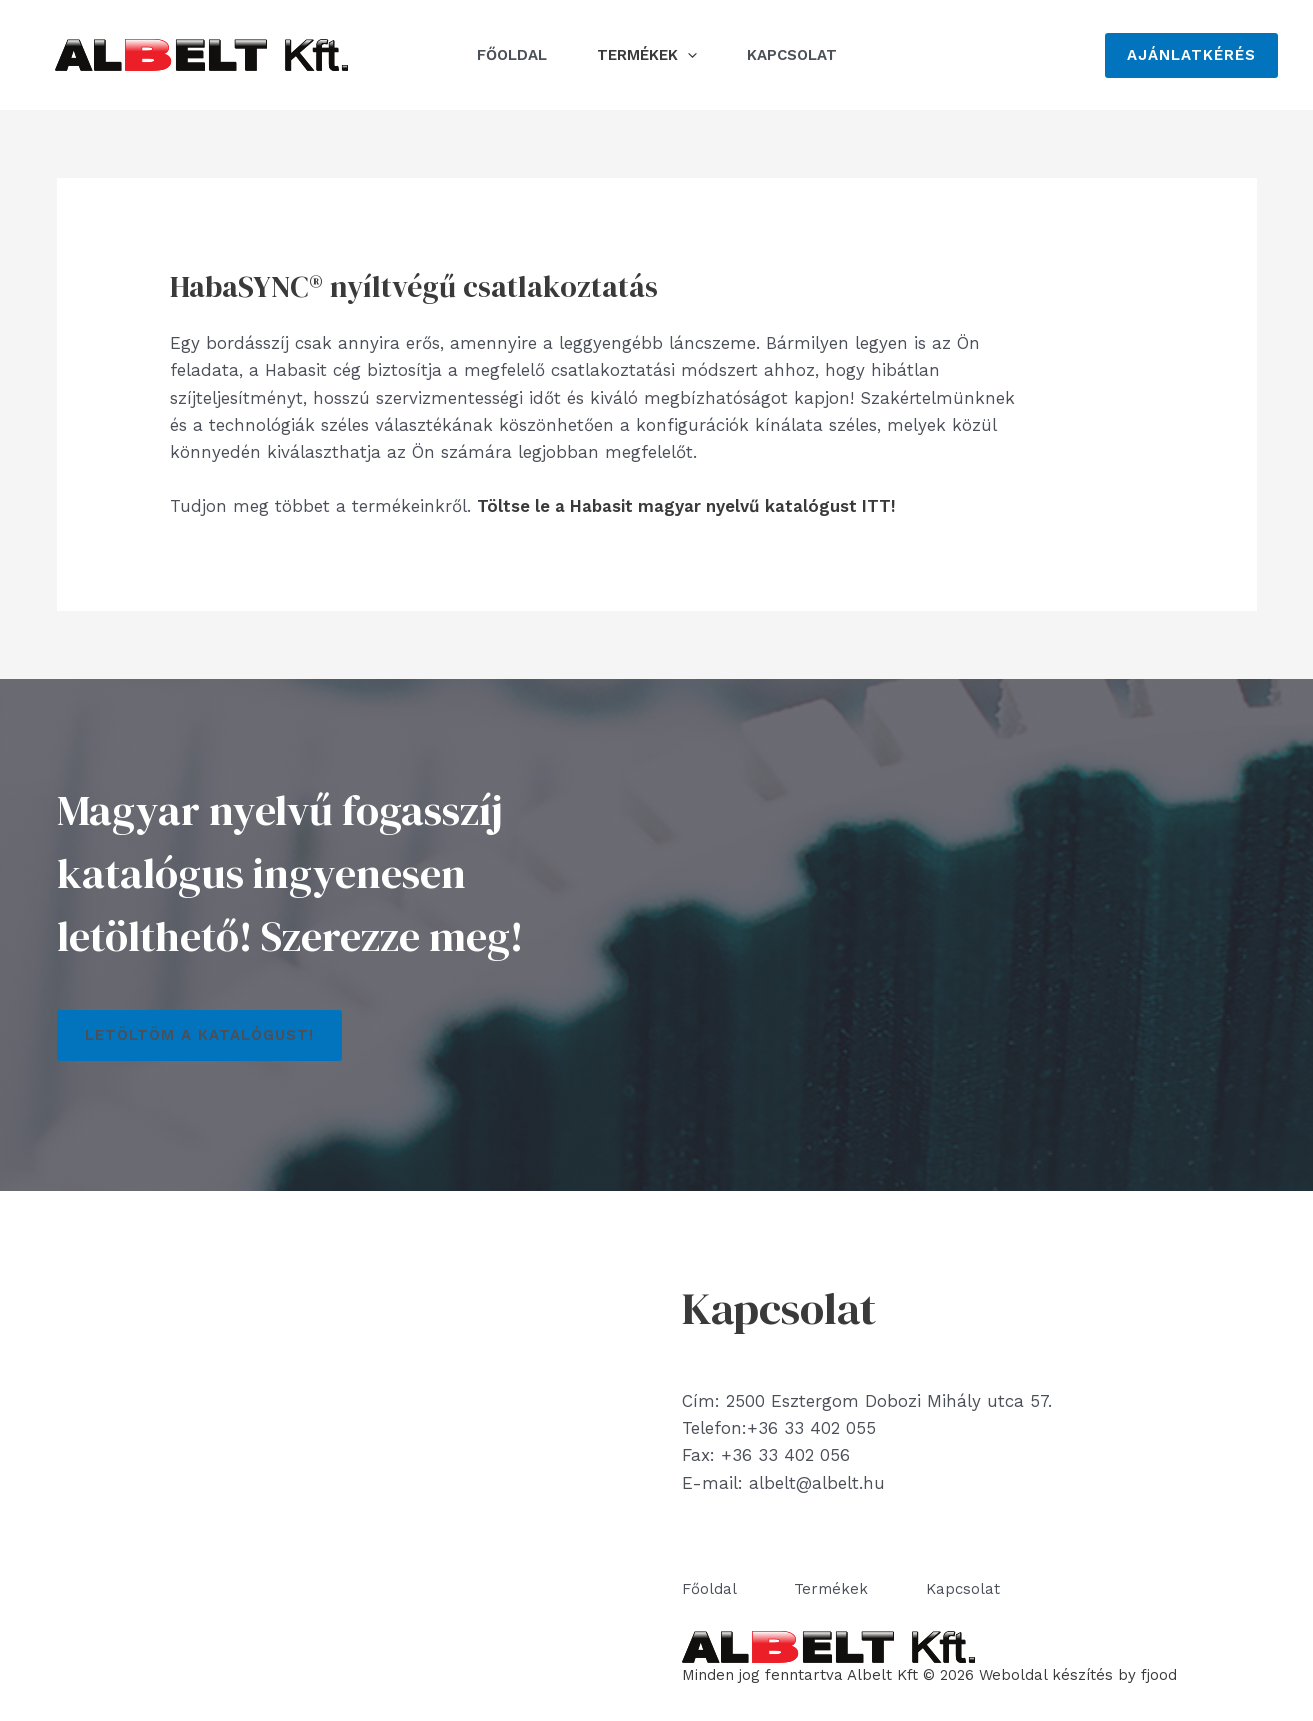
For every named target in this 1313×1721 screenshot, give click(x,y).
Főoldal (512, 55)
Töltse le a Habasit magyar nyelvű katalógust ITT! (686, 506)
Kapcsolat (792, 55)
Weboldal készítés (1046, 1675)
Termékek (647, 55)
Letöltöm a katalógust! (199, 1035)
